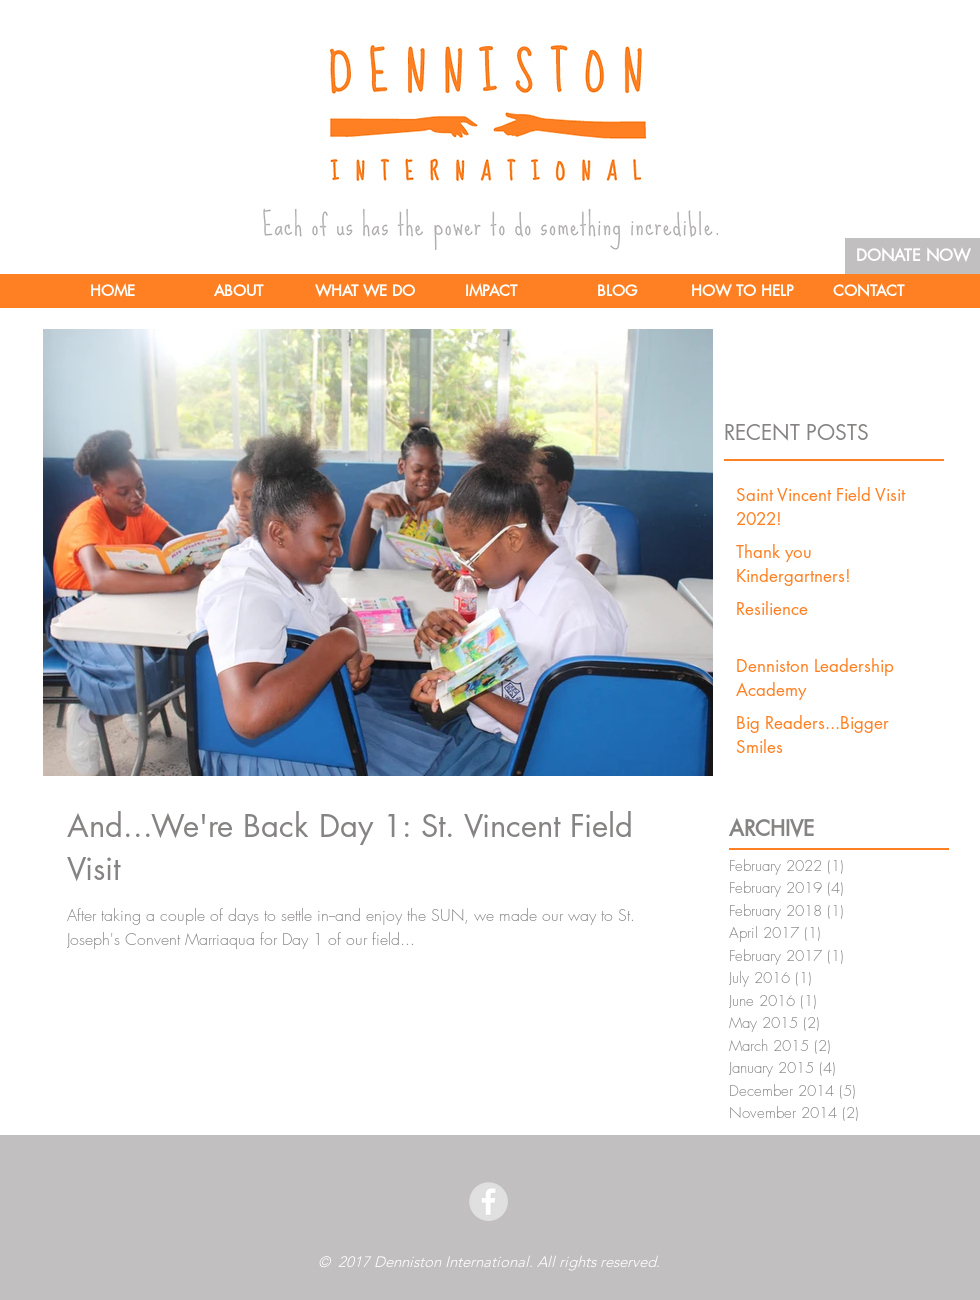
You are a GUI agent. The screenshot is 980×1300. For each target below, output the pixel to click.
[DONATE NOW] (912, 256)
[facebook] (488, 1201)
